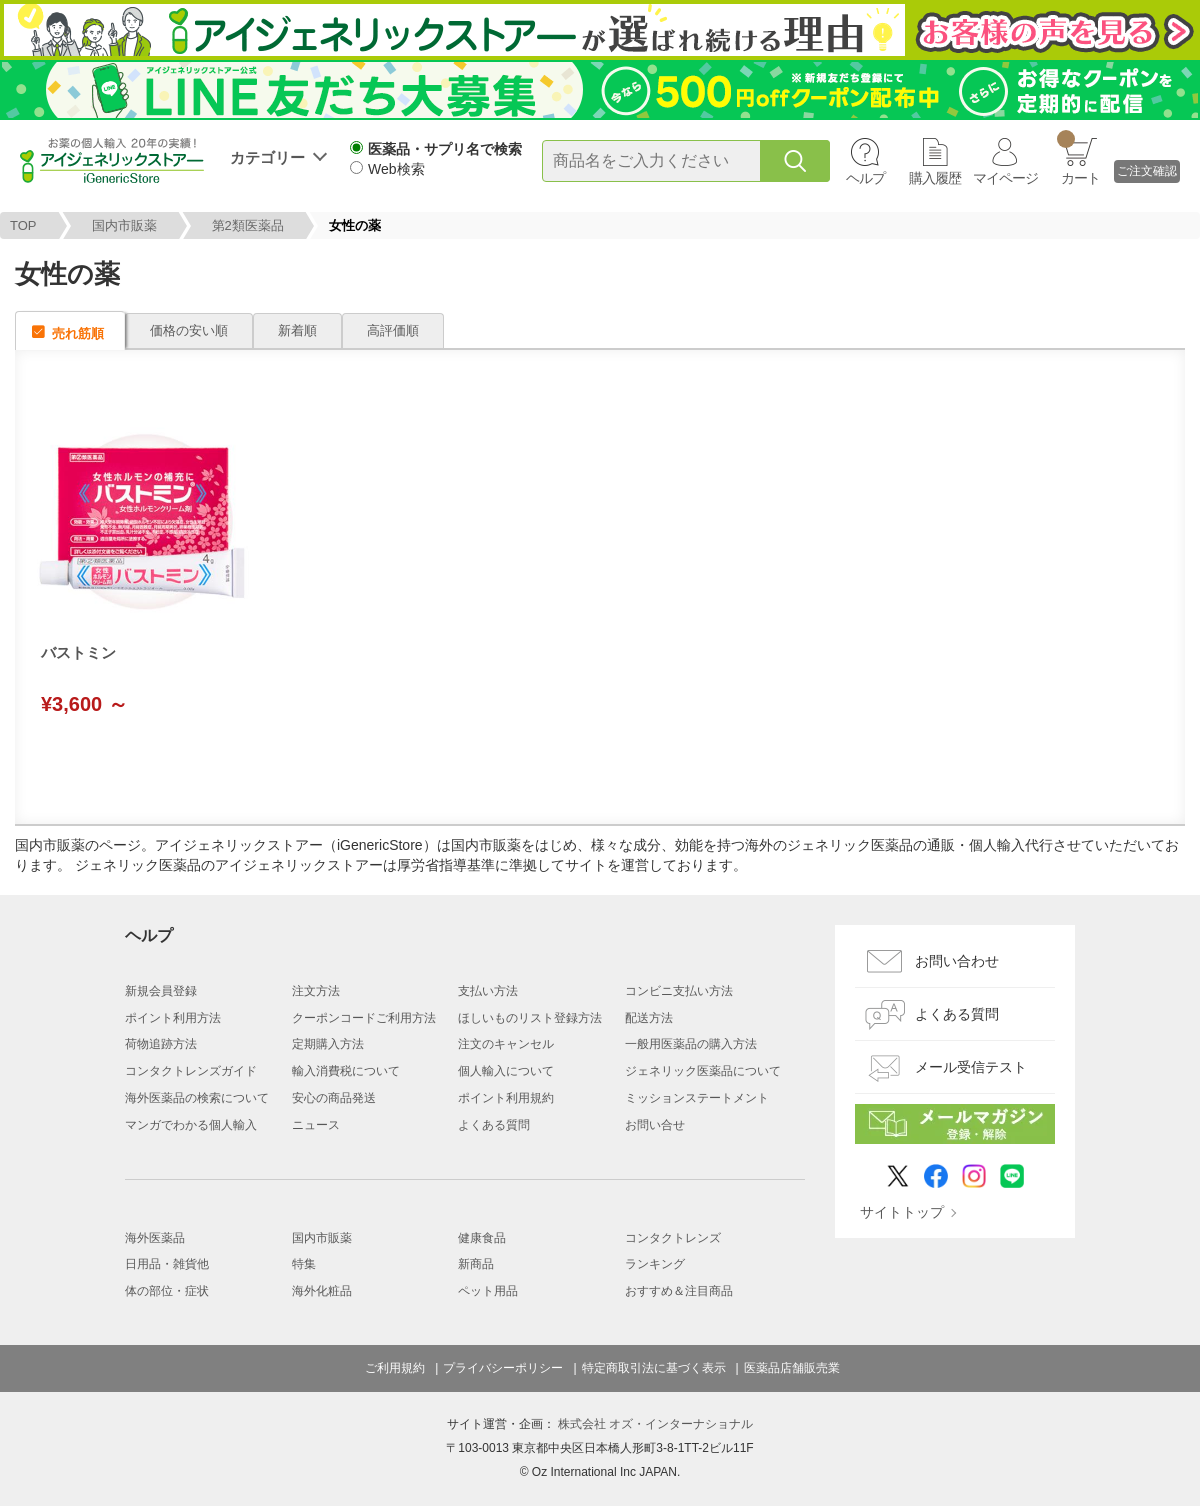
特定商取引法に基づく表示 (654, 1368)
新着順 (297, 330)
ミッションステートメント (697, 1098)
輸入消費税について (346, 1071)
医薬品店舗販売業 (792, 1368)
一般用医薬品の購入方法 (691, 1044)
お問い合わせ (957, 961)
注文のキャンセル (506, 1044)
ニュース (316, 1125)
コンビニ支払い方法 (679, 991)
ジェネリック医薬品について (703, 1071)
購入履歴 (935, 178)
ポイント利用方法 (173, 1018)
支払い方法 (488, 991)
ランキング (655, 1264)
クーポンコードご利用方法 (364, 1018)
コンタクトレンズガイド (191, 1071)
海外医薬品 (155, 1238)
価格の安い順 (189, 330)
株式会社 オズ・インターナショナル (655, 1424)
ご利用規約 (395, 1368)
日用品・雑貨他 (167, 1264)
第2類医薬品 (248, 225)
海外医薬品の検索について (197, 1098)
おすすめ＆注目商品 (679, 1291)
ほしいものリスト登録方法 (530, 1018)
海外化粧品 (322, 1291)
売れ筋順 (78, 333)
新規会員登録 (161, 991)
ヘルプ (865, 178)
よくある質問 (494, 1125)
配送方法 (649, 1018)
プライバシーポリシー (503, 1368)
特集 (304, 1264)
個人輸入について (506, 1071)
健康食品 (482, 1238)
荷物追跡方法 (161, 1044)
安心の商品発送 (334, 1098)
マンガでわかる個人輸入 (191, 1125)
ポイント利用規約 (506, 1098)
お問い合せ (655, 1125)
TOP (23, 225)
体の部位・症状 (167, 1291)
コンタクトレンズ (673, 1238)
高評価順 (393, 330)
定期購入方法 (328, 1044)
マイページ (1005, 178)
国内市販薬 (124, 225)
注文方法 (316, 991)
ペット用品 (488, 1291)
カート (1078, 158)
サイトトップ (902, 1212)
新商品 (476, 1264)
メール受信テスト (971, 1067)
